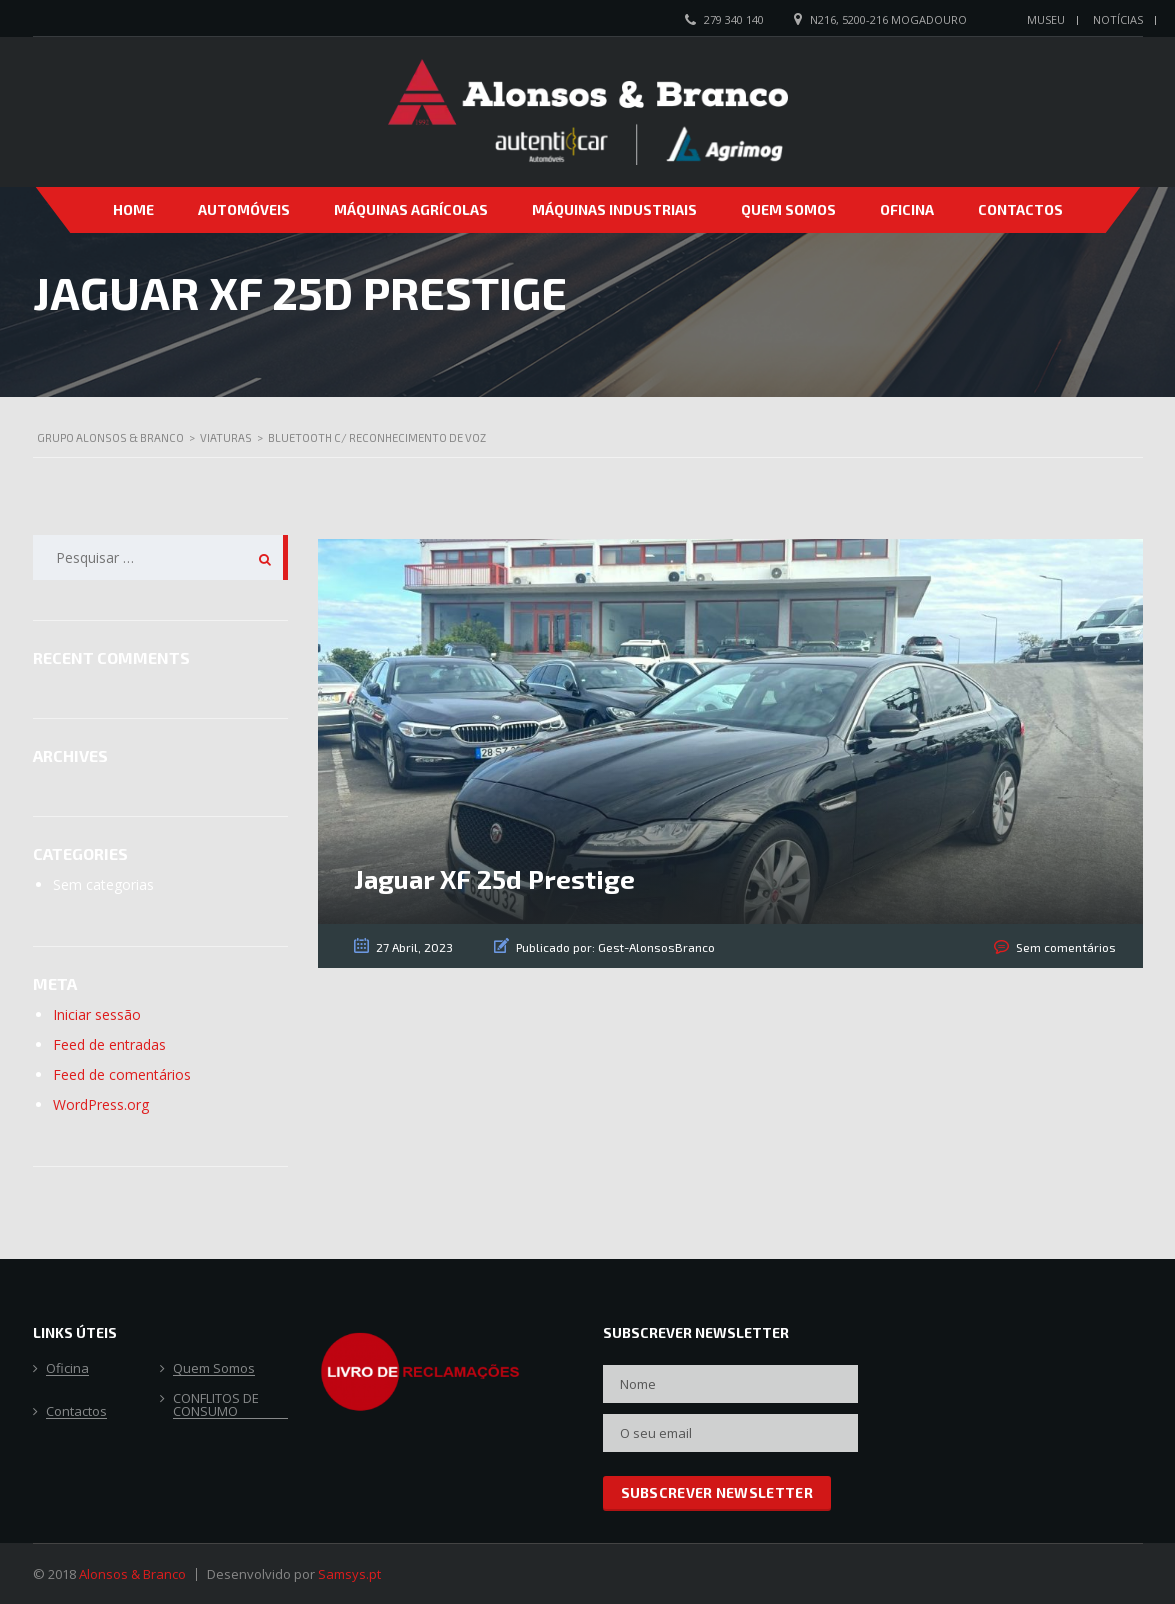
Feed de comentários (122, 1074)
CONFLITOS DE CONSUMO (216, 1405)
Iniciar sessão (97, 1014)
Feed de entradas (109, 1044)
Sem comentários (1066, 947)
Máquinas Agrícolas (411, 209)
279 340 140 (734, 19)
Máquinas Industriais (614, 209)
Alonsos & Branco (132, 1574)
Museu (1046, 19)
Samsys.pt (349, 1574)
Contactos (1020, 209)
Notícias (1118, 19)
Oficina (907, 209)
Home (133, 209)
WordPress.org (101, 1104)
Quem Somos (788, 209)
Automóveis (244, 209)
